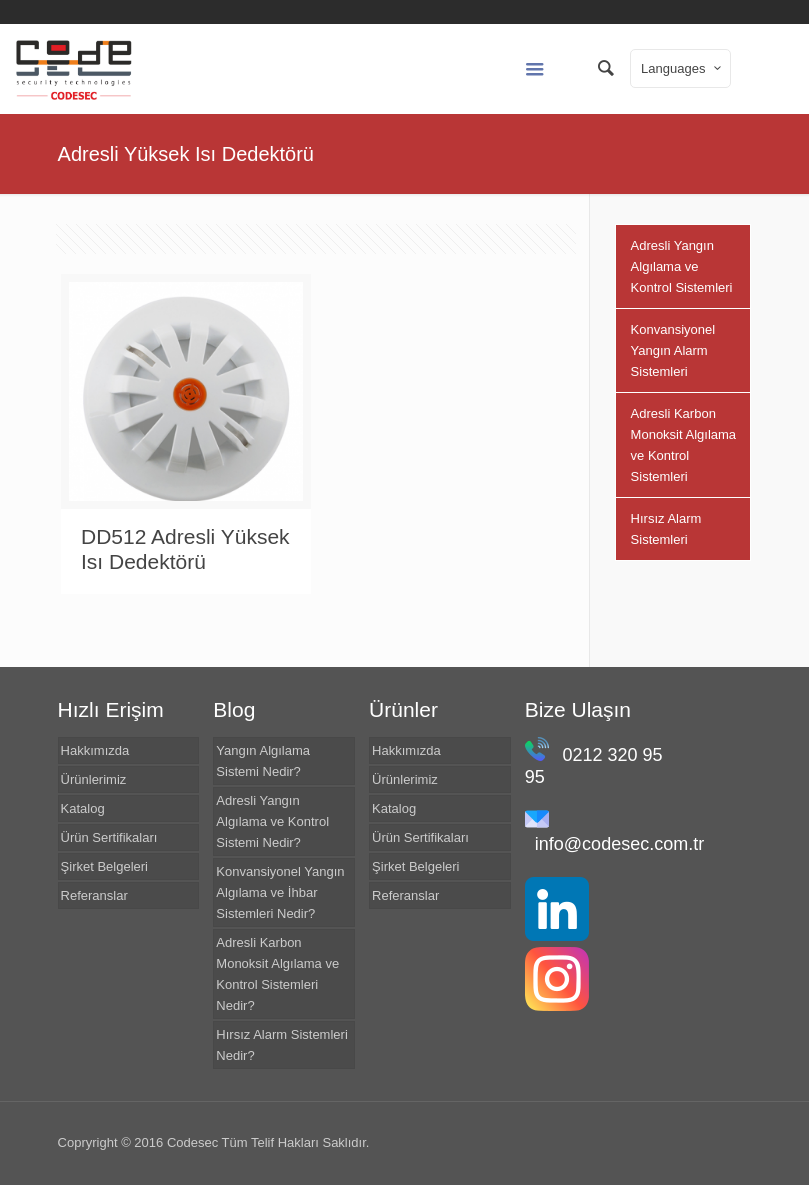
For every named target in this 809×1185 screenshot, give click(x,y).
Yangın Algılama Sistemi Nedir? (263, 761)
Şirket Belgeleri (104, 866)
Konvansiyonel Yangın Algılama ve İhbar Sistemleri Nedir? (280, 892)
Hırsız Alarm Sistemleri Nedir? (281, 1045)
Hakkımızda (95, 750)
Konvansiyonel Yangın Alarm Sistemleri (673, 350)
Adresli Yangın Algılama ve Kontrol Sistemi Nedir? (272, 821)
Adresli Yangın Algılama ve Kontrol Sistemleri (682, 266)
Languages (682, 68)
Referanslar (94, 895)
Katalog (83, 808)
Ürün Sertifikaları (109, 837)
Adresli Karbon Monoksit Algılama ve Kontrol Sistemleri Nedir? (277, 974)
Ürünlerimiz (94, 779)
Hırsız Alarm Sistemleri (666, 529)
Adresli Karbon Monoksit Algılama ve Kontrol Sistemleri (684, 445)
